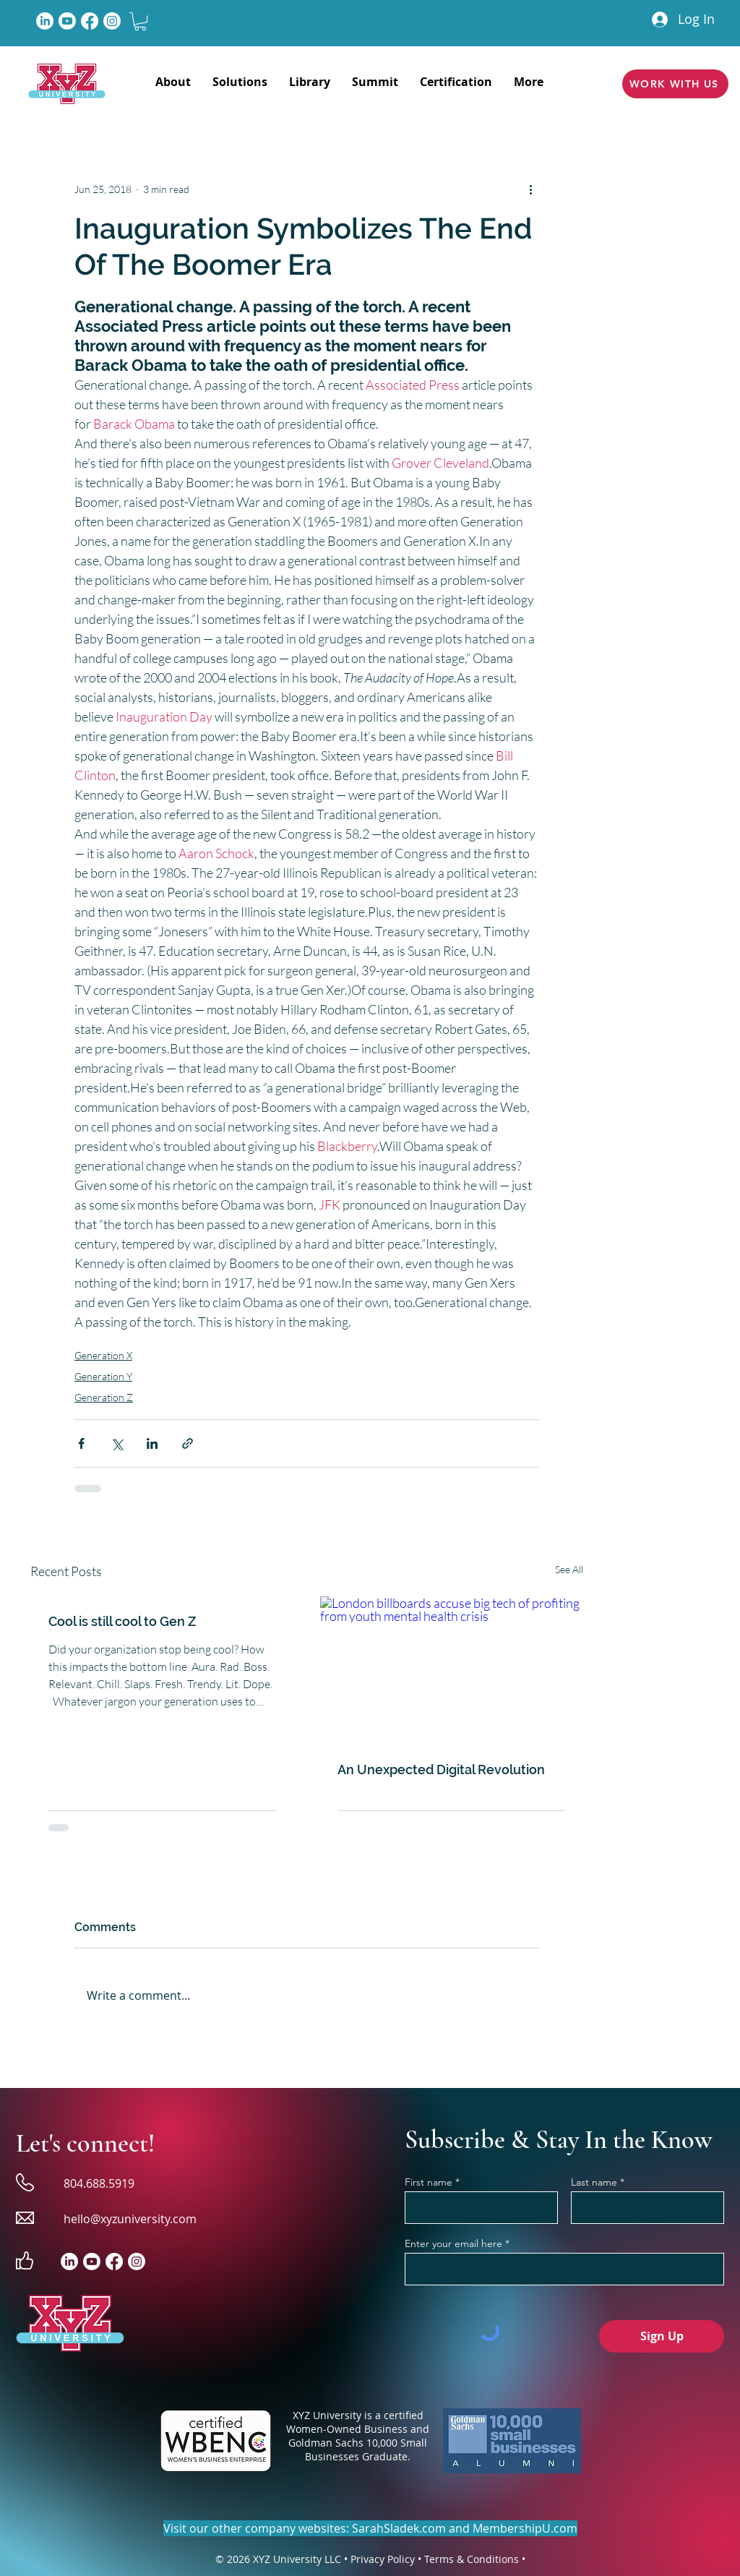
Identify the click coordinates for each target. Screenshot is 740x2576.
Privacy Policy (382, 2559)
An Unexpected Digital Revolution (441, 1769)
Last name (594, 2182)
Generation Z (103, 1397)
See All (569, 1569)
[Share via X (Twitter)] (117, 1443)
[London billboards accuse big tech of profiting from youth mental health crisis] (451, 1670)
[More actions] (530, 188)
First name (428, 2182)
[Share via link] (187, 1443)
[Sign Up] (661, 2336)
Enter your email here (453, 2243)
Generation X (103, 1355)
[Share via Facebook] (81, 1443)
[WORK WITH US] (675, 83)
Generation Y (103, 1376)
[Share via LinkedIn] (152, 1443)
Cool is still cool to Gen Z (122, 1621)
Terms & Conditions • (474, 2559)
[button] (140, 21)
